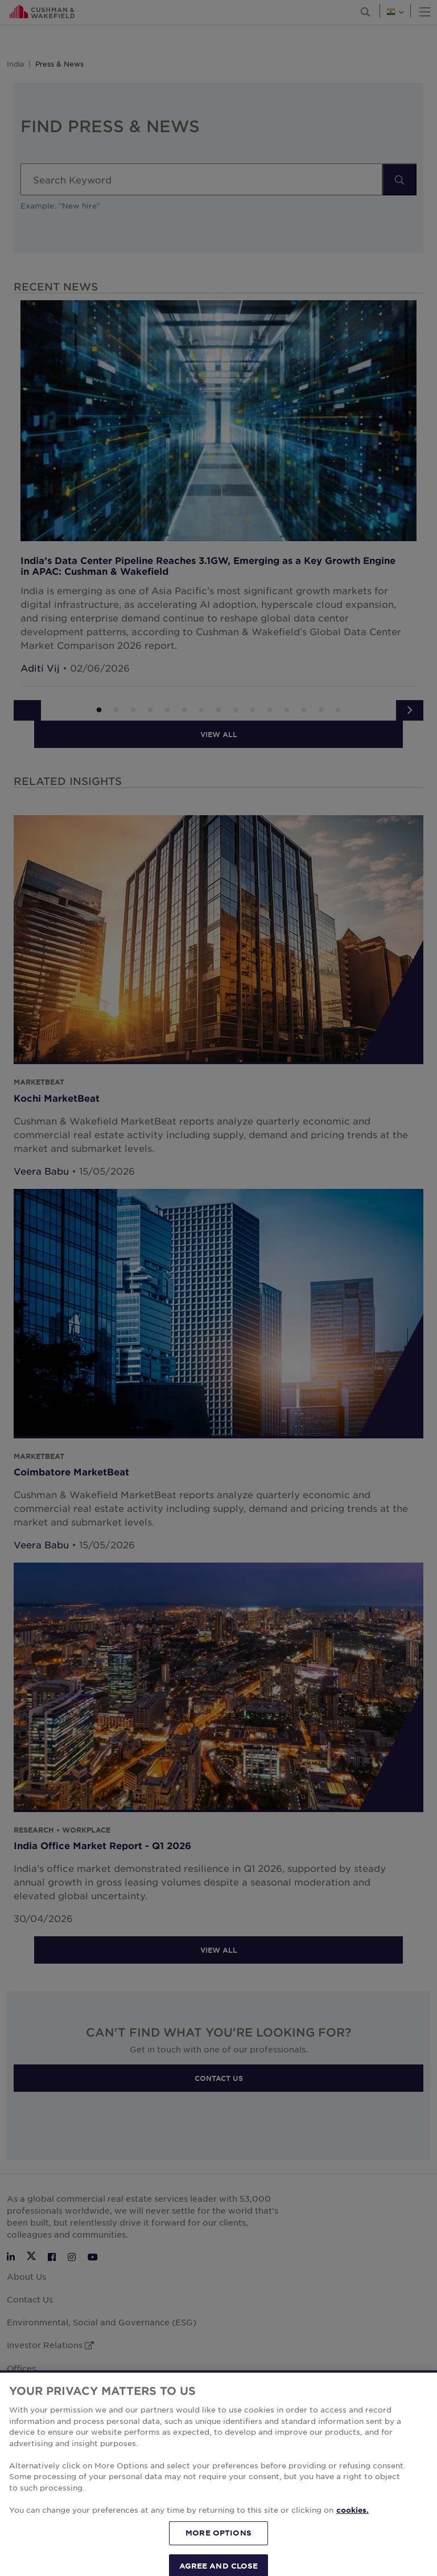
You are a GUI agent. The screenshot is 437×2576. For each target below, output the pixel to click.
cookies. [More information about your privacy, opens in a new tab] (352, 2554)
